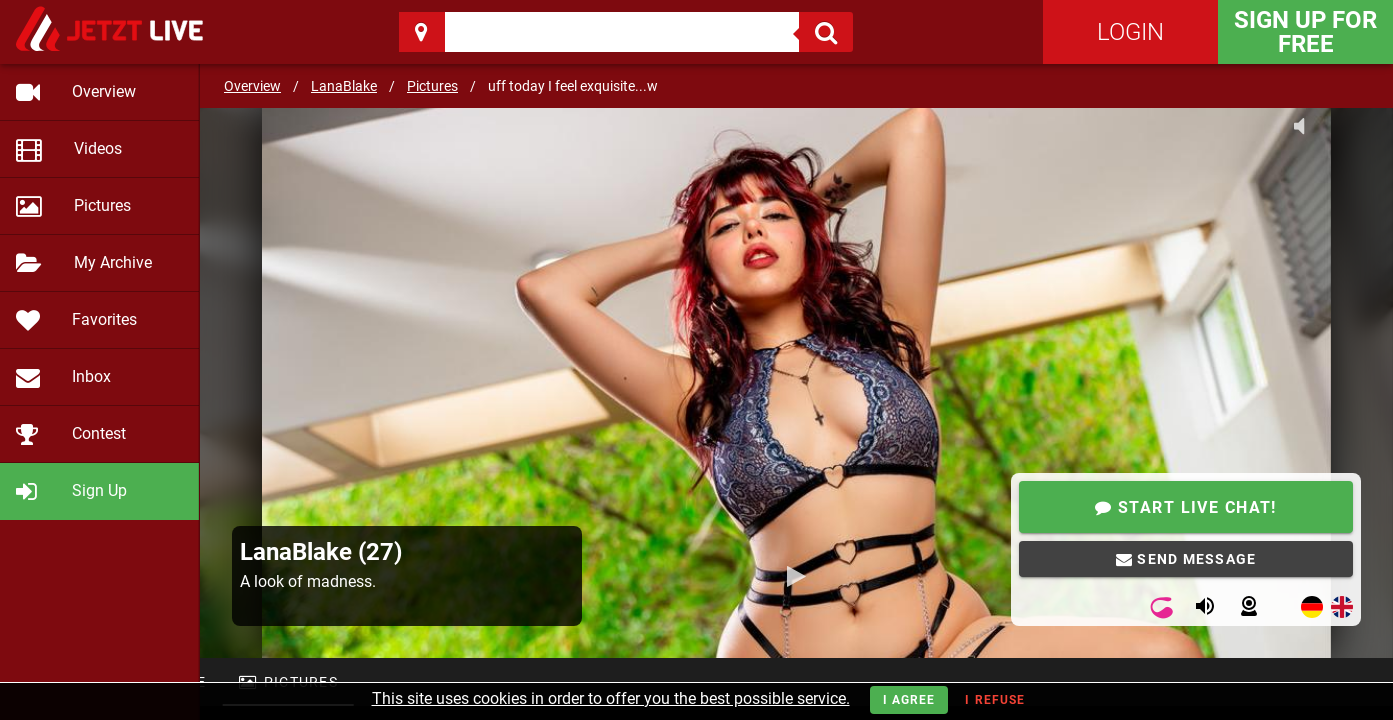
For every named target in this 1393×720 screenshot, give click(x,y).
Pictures (432, 86)
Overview (252, 86)
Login (1130, 32)
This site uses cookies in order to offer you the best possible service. (611, 698)
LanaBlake (344, 86)
